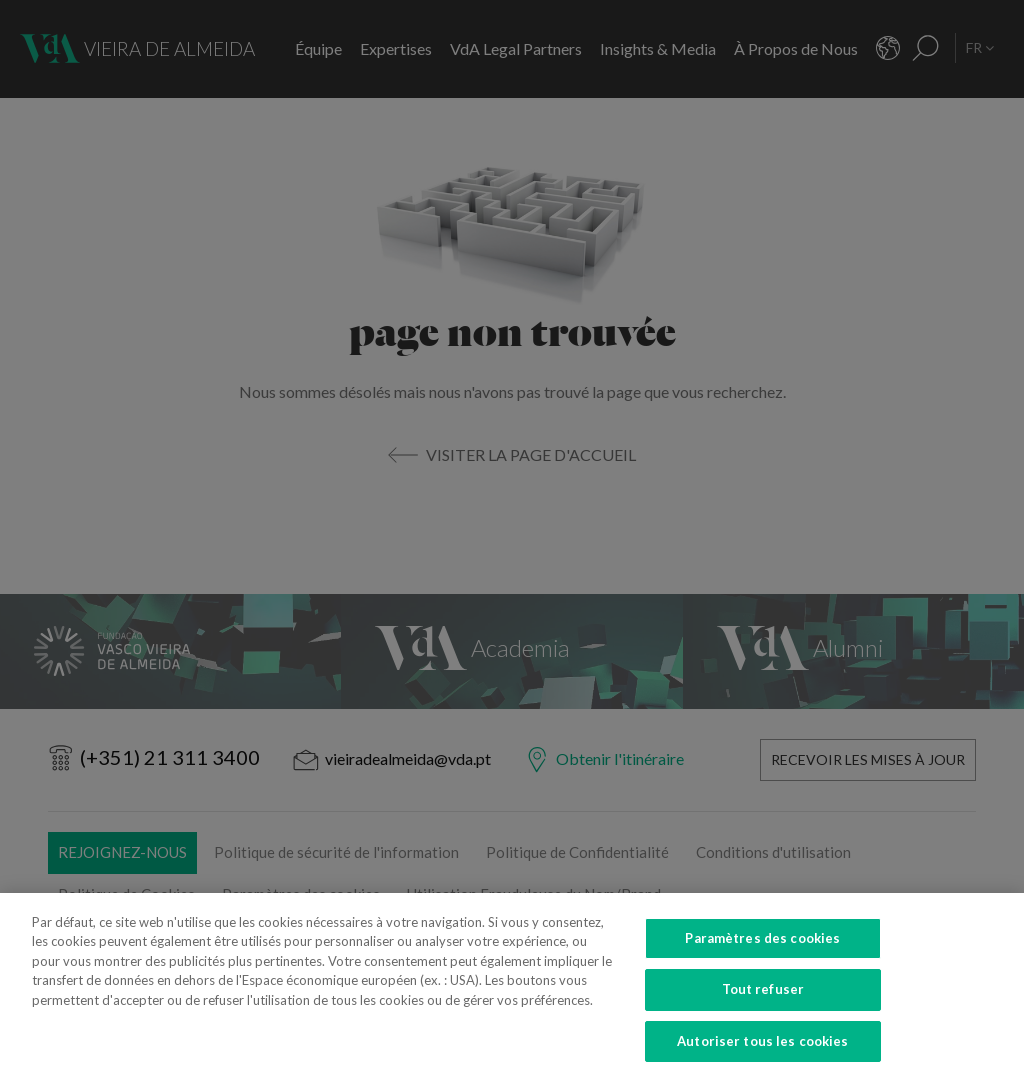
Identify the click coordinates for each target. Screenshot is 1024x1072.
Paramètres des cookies (762, 952)
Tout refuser (763, 1003)
